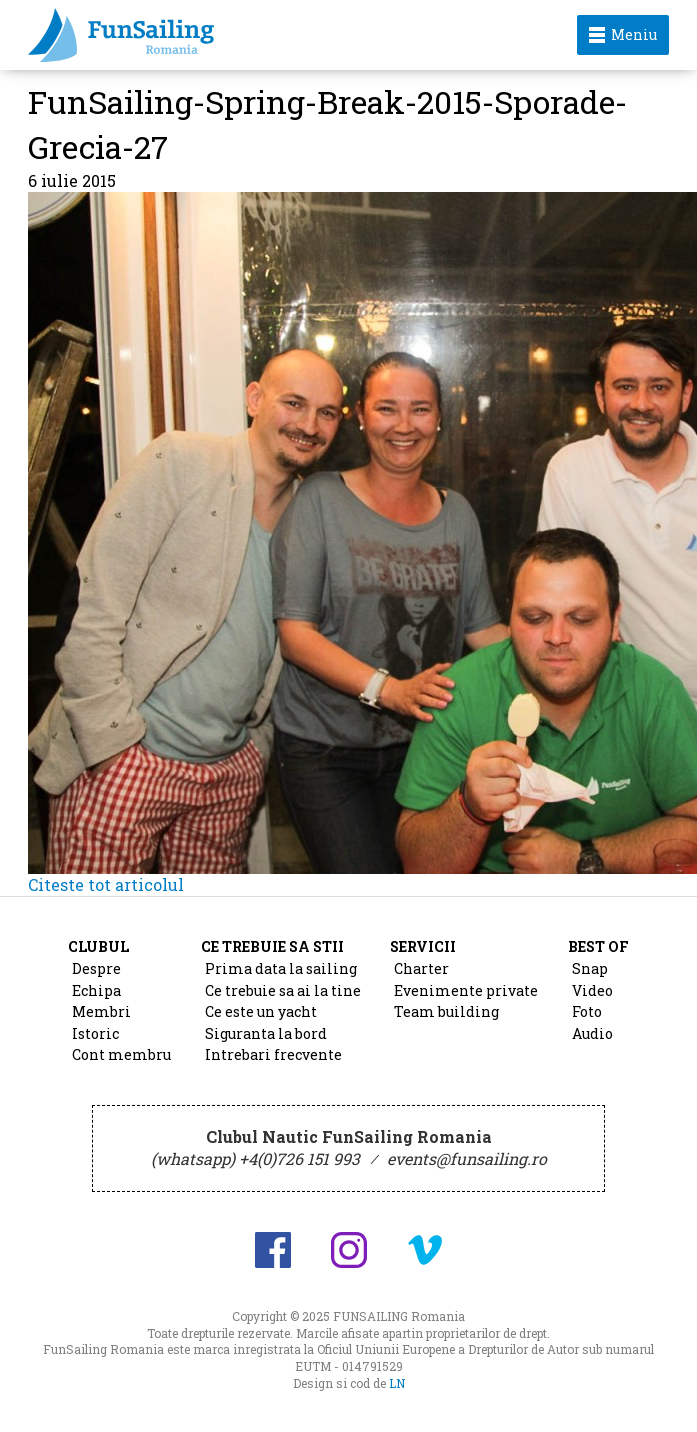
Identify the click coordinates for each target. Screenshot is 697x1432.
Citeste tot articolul (106, 884)
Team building (446, 1011)
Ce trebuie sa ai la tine (283, 990)
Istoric (95, 1033)
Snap (590, 968)
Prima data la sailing (281, 968)
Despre (96, 968)
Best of (598, 946)
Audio (592, 1033)
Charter (421, 968)
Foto (587, 1011)
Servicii (423, 946)
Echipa (96, 990)
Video (592, 990)
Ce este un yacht (261, 1011)
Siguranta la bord (266, 1033)
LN (397, 1383)
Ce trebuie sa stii (272, 946)
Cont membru (121, 1054)
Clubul (98, 946)
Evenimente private (466, 990)
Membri (101, 1011)
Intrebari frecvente (273, 1054)
